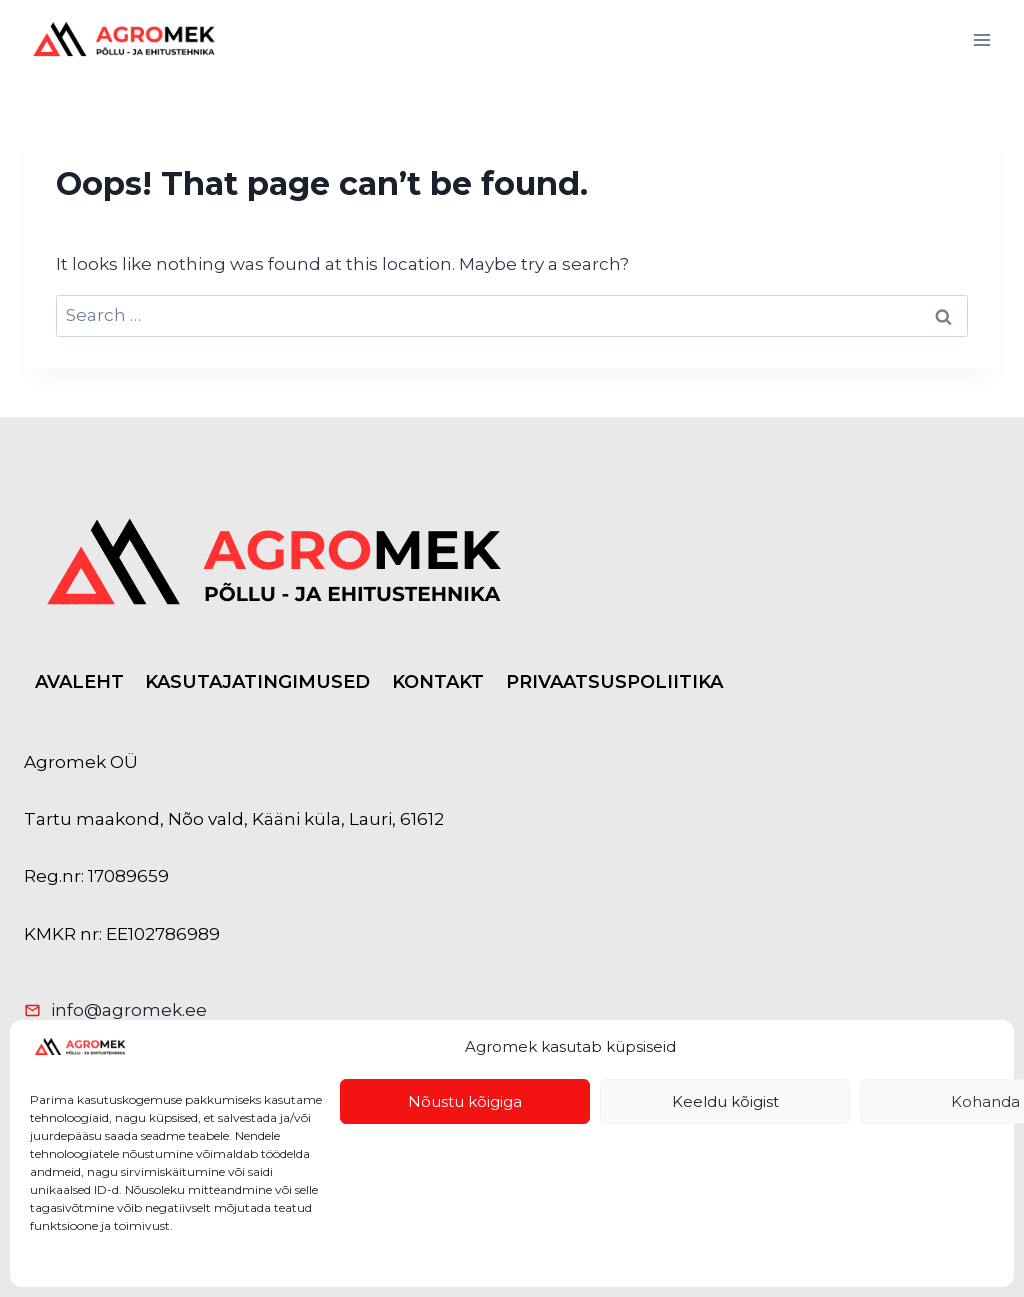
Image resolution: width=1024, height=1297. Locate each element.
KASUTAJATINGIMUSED (257, 682)
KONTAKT (438, 682)
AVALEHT (79, 682)
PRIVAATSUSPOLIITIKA (614, 682)
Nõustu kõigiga (465, 1101)
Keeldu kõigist (725, 1101)
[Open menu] (981, 39)
